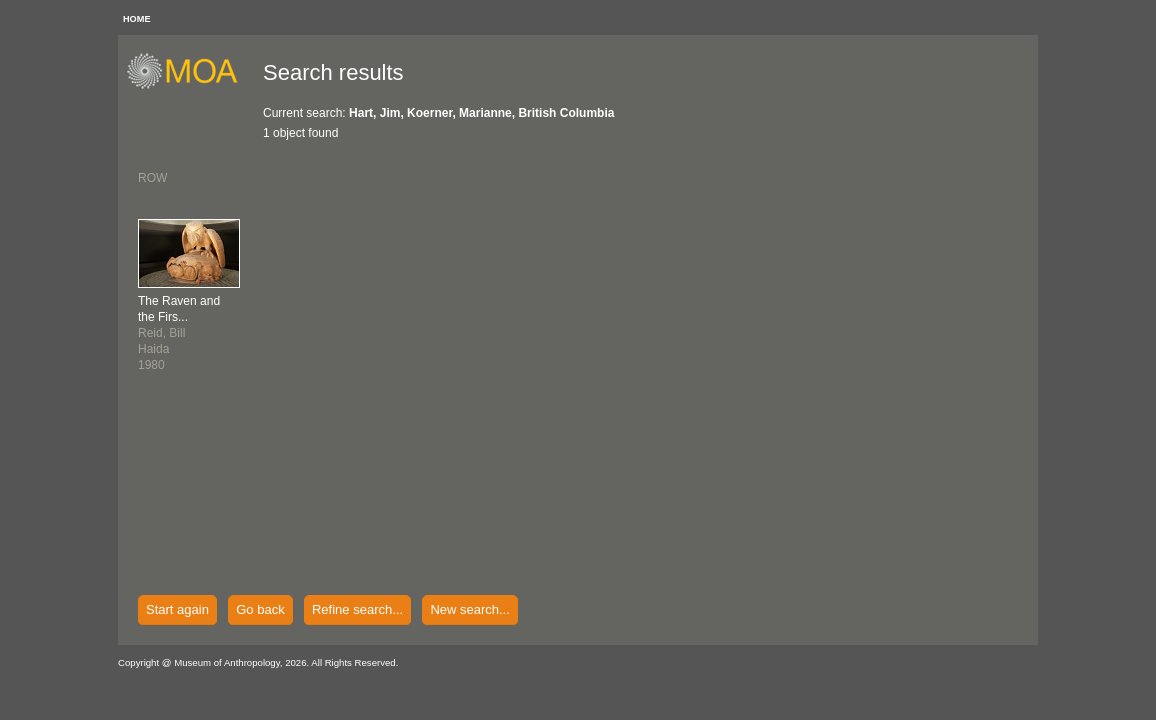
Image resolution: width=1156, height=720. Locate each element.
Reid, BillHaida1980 (179, 333)
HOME (137, 19)
